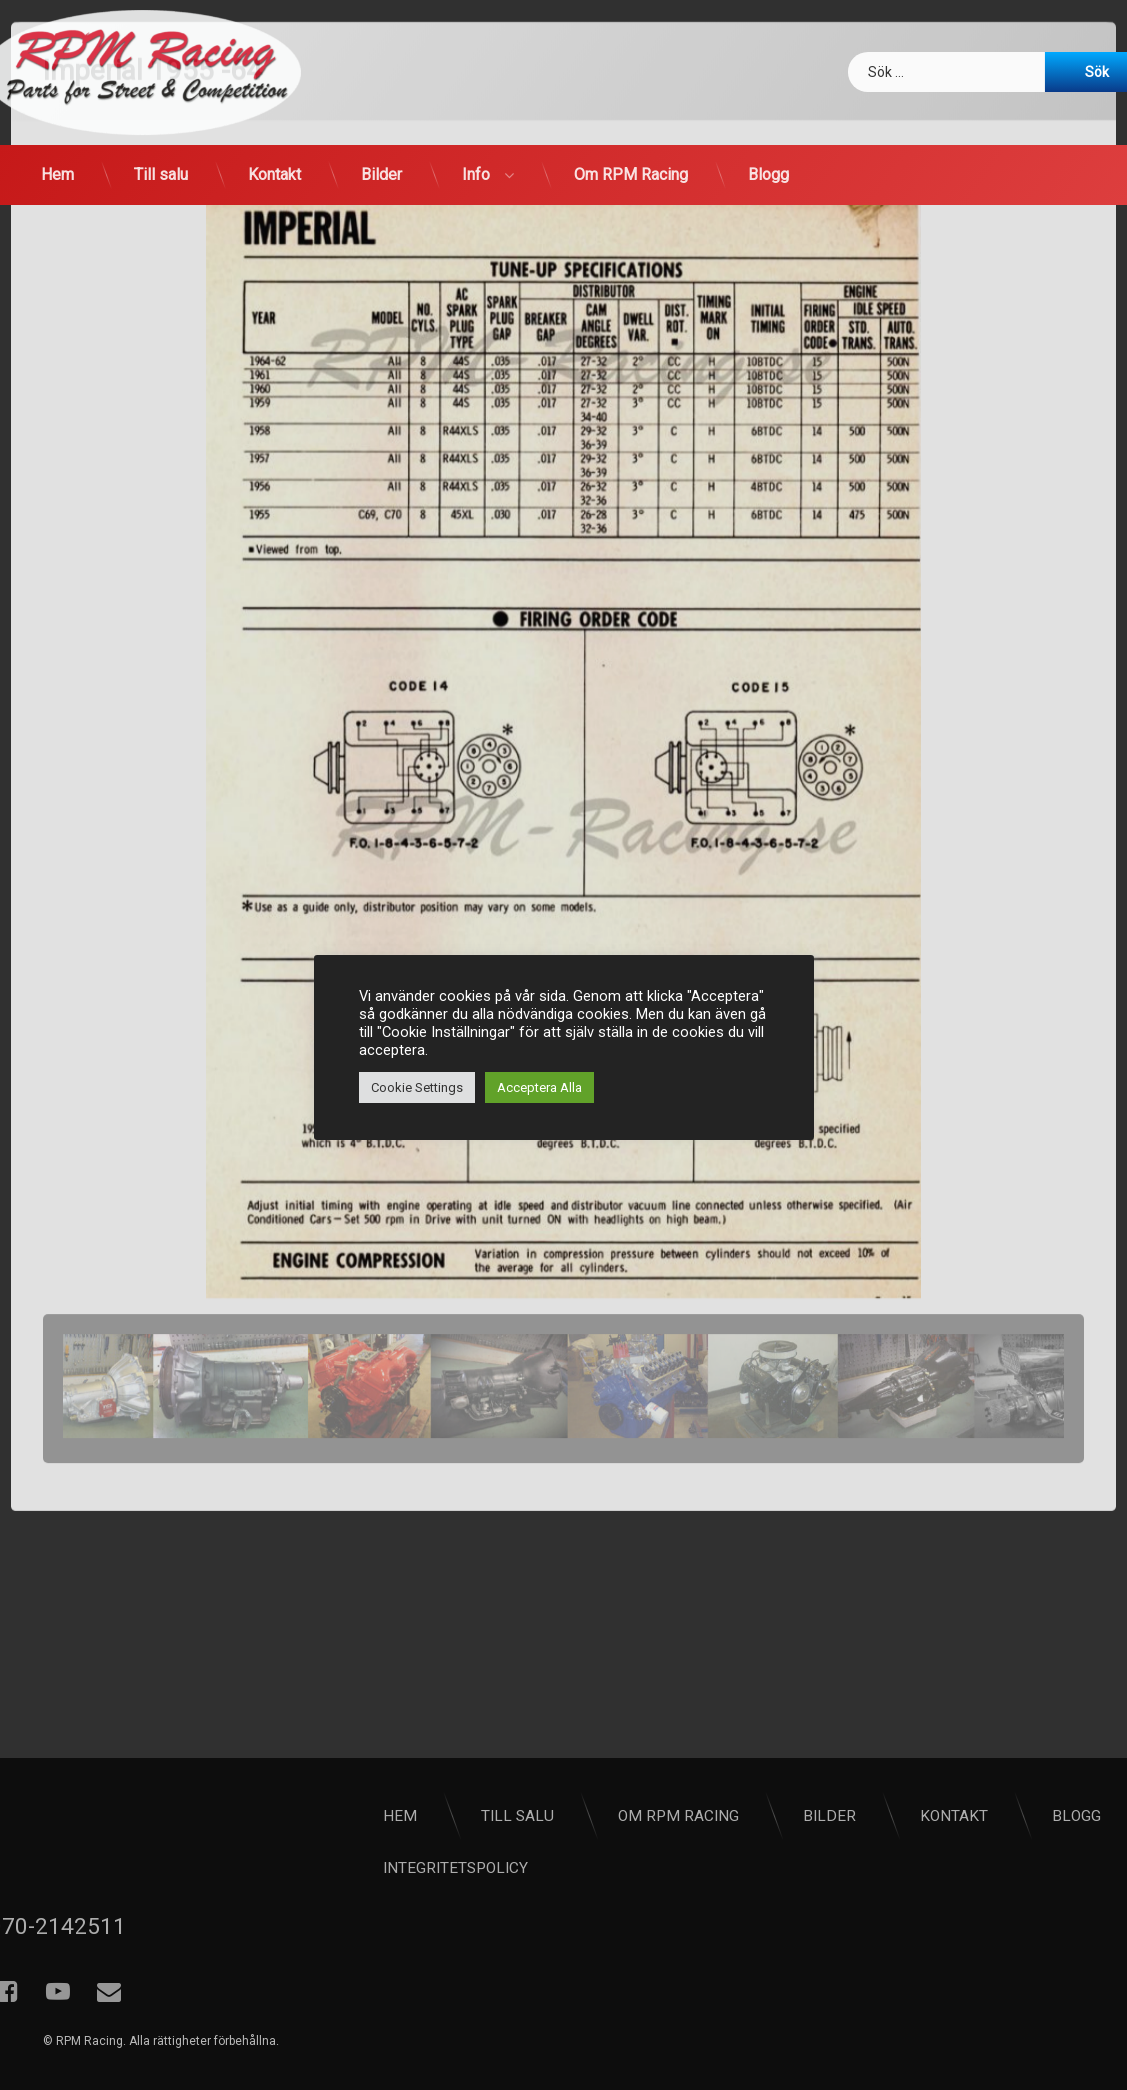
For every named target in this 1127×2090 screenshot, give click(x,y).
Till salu (161, 174)
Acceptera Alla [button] (539, 1087)
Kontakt (274, 174)
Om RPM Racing (631, 174)
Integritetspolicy (673, 1868)
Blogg (768, 174)
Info (476, 174)
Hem (57, 174)
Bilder (381, 174)
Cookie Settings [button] (417, 1087)
